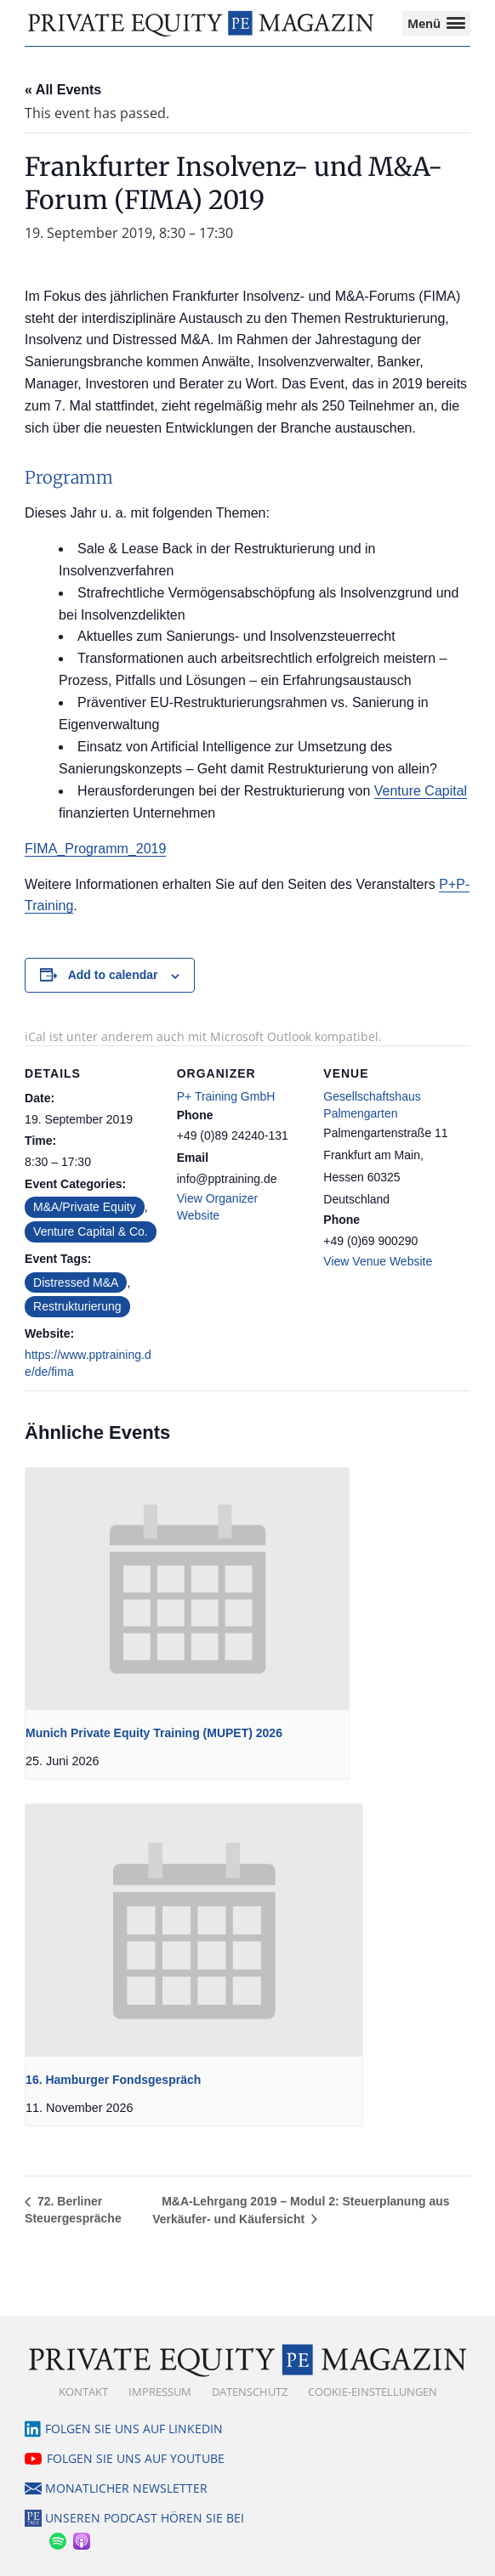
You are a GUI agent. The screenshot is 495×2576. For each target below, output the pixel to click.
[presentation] (187, 1589)
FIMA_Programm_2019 (95, 848)
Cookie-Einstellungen (372, 2391)
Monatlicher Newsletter (126, 2488)
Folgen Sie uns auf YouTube (136, 2458)
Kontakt (83, 2391)
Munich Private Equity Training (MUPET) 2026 (154, 1733)
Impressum (159, 2391)
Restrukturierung (77, 1306)
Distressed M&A (75, 1282)
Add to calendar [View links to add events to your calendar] (113, 975)
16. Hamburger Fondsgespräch (113, 2079)
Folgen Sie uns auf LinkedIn (134, 2428)
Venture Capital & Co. (90, 1231)
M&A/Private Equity (84, 1207)
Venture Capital (420, 791)
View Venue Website (377, 1261)
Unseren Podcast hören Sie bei (144, 2518)
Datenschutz (249, 2391)
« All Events (63, 89)
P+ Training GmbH (226, 1096)
